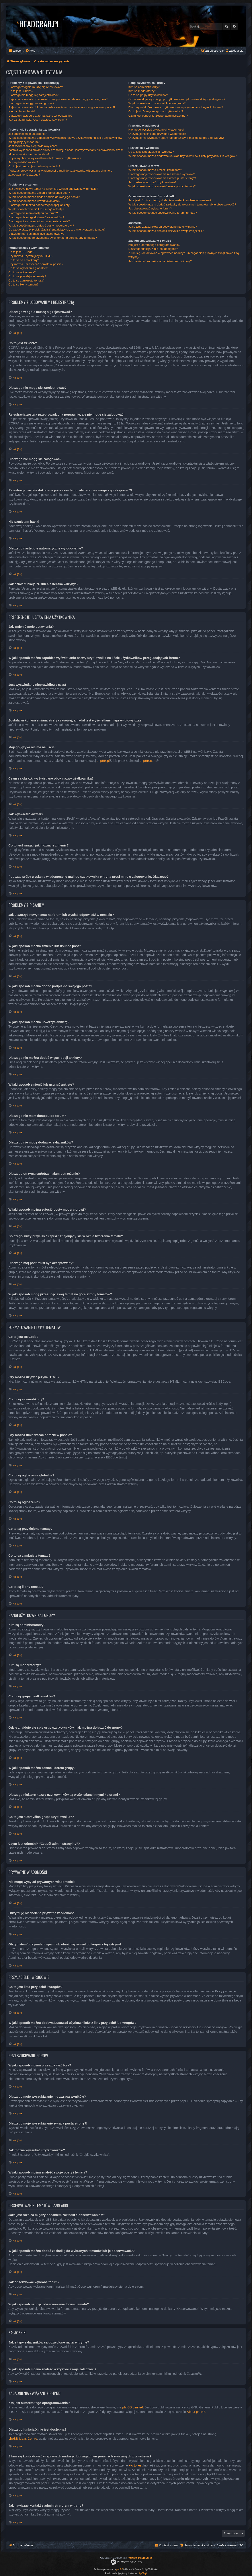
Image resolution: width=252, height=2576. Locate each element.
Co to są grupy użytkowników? (148, 95)
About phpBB (196, 2411)
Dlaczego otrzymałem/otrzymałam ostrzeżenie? (39, 221)
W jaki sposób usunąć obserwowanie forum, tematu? (162, 212)
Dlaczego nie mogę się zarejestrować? (33, 95)
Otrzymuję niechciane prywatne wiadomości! (157, 133)
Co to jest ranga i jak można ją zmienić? (34, 166)
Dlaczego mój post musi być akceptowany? (36, 233)
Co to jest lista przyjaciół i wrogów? (151, 151)
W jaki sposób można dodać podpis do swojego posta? (44, 197)
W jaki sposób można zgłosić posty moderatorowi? (41, 225)
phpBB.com (148, 760)
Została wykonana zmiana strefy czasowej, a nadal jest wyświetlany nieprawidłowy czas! (65, 150)
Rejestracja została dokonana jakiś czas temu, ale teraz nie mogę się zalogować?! (61, 107)
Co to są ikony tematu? (23, 284)
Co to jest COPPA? (20, 91)
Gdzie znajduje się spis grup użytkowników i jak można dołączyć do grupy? (176, 99)
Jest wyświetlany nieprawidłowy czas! (32, 146)
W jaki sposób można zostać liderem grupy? (157, 103)
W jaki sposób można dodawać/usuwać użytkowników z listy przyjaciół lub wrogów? (182, 156)
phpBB (119, 2569)
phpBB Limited (132, 2407)
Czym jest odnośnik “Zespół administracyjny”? (158, 115)
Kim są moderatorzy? (142, 91)
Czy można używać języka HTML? (30, 256)
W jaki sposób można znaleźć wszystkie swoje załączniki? (165, 231)
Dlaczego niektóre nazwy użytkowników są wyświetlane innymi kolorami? (175, 107)
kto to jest (136, 2465)
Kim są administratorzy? (144, 87)
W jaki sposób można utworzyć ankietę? (34, 201)
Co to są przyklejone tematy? (27, 276)
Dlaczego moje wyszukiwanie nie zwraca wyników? (161, 174)
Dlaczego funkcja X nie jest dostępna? (153, 248)
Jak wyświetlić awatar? (23, 162)
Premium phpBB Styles (139, 2557)
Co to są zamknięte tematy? (26, 280)
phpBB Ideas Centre (22, 2438)
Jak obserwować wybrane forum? (150, 208)
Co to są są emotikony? (23, 260)
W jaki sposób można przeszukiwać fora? (155, 170)
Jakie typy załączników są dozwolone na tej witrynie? (162, 226)
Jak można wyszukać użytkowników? (152, 182)
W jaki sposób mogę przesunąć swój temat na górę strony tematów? (52, 237)
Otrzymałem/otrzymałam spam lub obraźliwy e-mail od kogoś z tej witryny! (176, 137)
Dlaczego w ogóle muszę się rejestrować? (35, 87)
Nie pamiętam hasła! (21, 111)
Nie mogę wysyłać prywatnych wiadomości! (156, 129)
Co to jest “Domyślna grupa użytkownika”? (155, 111)
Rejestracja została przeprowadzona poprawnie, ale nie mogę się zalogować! (58, 99)
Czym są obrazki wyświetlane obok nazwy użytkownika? (44, 158)
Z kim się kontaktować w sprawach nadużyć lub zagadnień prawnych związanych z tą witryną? (183, 255)
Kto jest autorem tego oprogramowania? (154, 244)
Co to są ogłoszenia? (22, 272)
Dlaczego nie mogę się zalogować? (31, 103)
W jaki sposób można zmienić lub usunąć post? (39, 192)
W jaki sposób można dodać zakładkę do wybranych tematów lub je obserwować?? (182, 204)
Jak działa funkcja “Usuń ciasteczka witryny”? (37, 119)
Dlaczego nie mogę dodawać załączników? (36, 217)
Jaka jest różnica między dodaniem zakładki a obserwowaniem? (169, 200)
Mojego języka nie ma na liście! (28, 154)
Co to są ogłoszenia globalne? (28, 268)
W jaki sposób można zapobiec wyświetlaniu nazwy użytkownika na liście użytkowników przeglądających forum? (65, 139)
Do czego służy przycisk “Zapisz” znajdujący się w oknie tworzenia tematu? (56, 229)
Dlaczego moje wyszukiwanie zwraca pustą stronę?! (162, 178)
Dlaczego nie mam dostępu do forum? (33, 213)
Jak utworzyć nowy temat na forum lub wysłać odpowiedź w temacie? (53, 188)
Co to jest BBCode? (21, 252)
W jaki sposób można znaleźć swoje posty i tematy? (161, 186)
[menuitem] (30, 50)
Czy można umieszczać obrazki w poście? (35, 264)
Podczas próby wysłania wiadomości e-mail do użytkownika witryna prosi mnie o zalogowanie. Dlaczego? (60, 172)
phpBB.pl (103, 760)
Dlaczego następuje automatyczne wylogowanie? (40, 115)
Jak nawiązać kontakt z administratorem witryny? (160, 261)
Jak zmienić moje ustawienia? (27, 133)
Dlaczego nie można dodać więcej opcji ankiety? (39, 205)
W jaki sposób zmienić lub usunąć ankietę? (36, 209)
